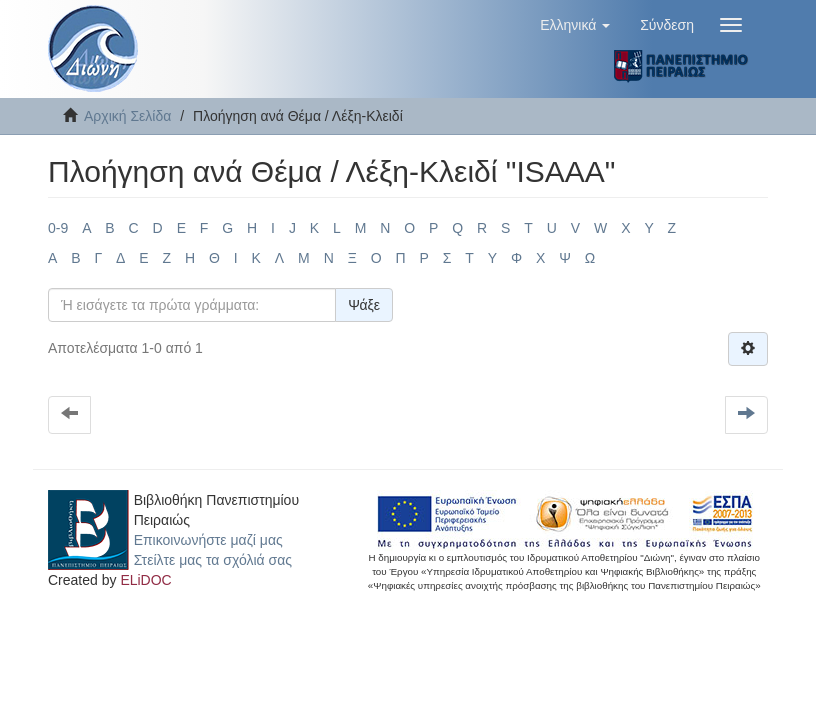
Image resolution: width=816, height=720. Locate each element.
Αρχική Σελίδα (127, 116)
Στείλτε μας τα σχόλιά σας (213, 560)
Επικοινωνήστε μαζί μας (208, 540)
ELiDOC (145, 580)
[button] (575, 25)
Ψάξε (364, 305)
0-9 (58, 228)
